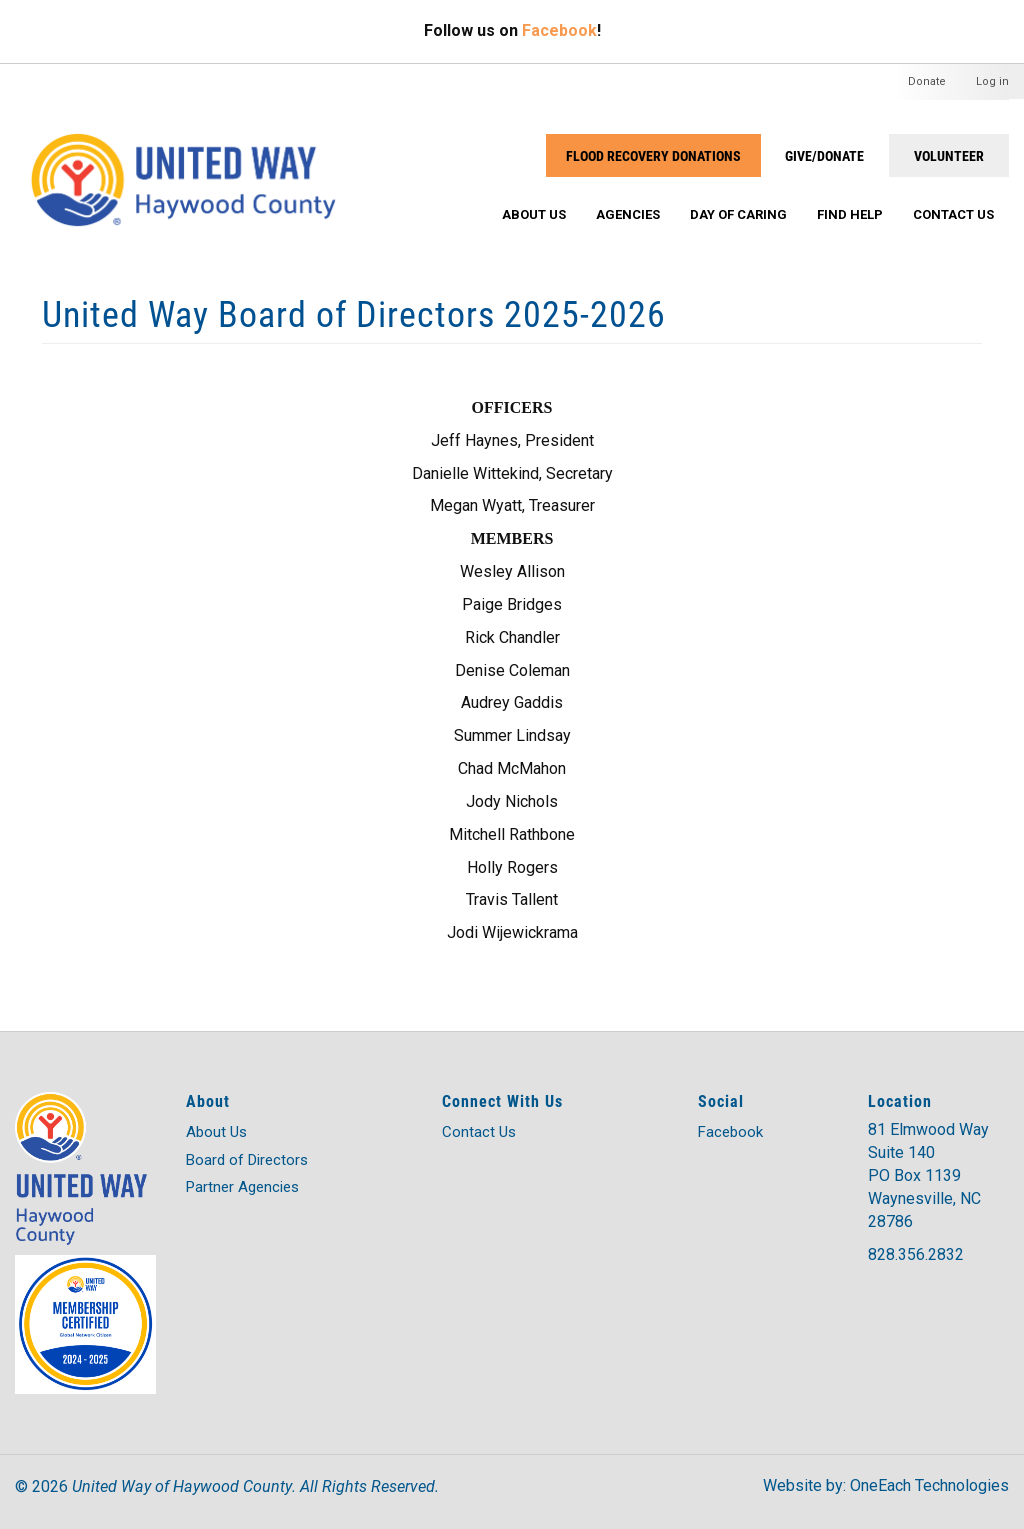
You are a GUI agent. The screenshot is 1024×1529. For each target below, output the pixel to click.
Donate (927, 81)
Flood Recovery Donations (653, 155)
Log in (992, 81)
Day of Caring (738, 214)
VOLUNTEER (949, 155)
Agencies (628, 214)
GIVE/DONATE (824, 155)
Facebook (559, 30)
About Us (534, 214)
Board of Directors (247, 1160)
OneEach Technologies (929, 1485)
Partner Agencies (242, 1187)
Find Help (850, 214)
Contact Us (953, 214)
